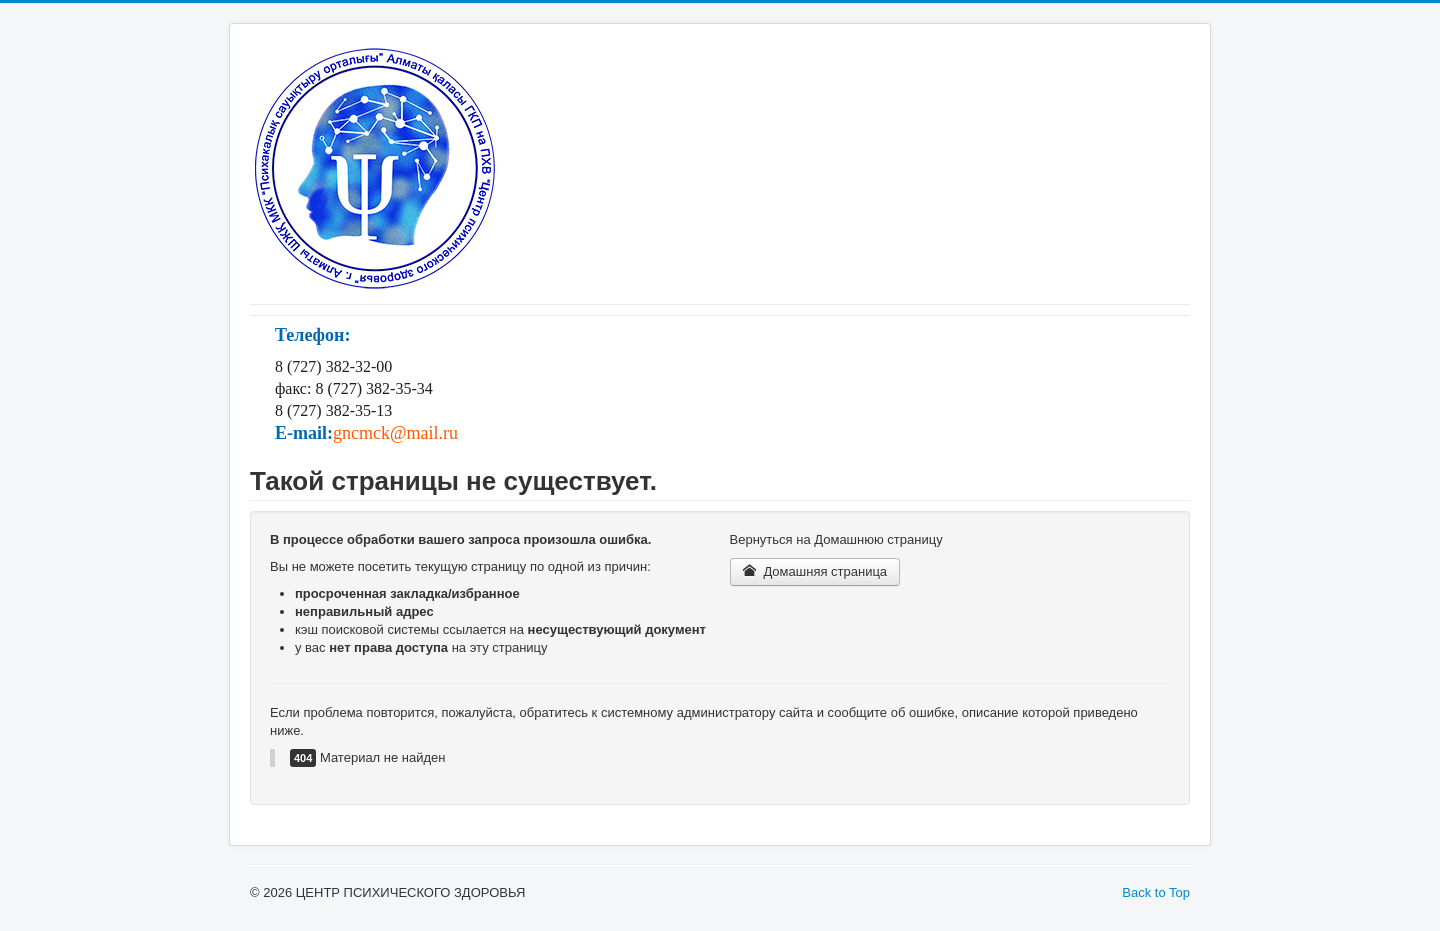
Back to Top (1156, 892)
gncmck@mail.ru (395, 433)
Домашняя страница (815, 571)
